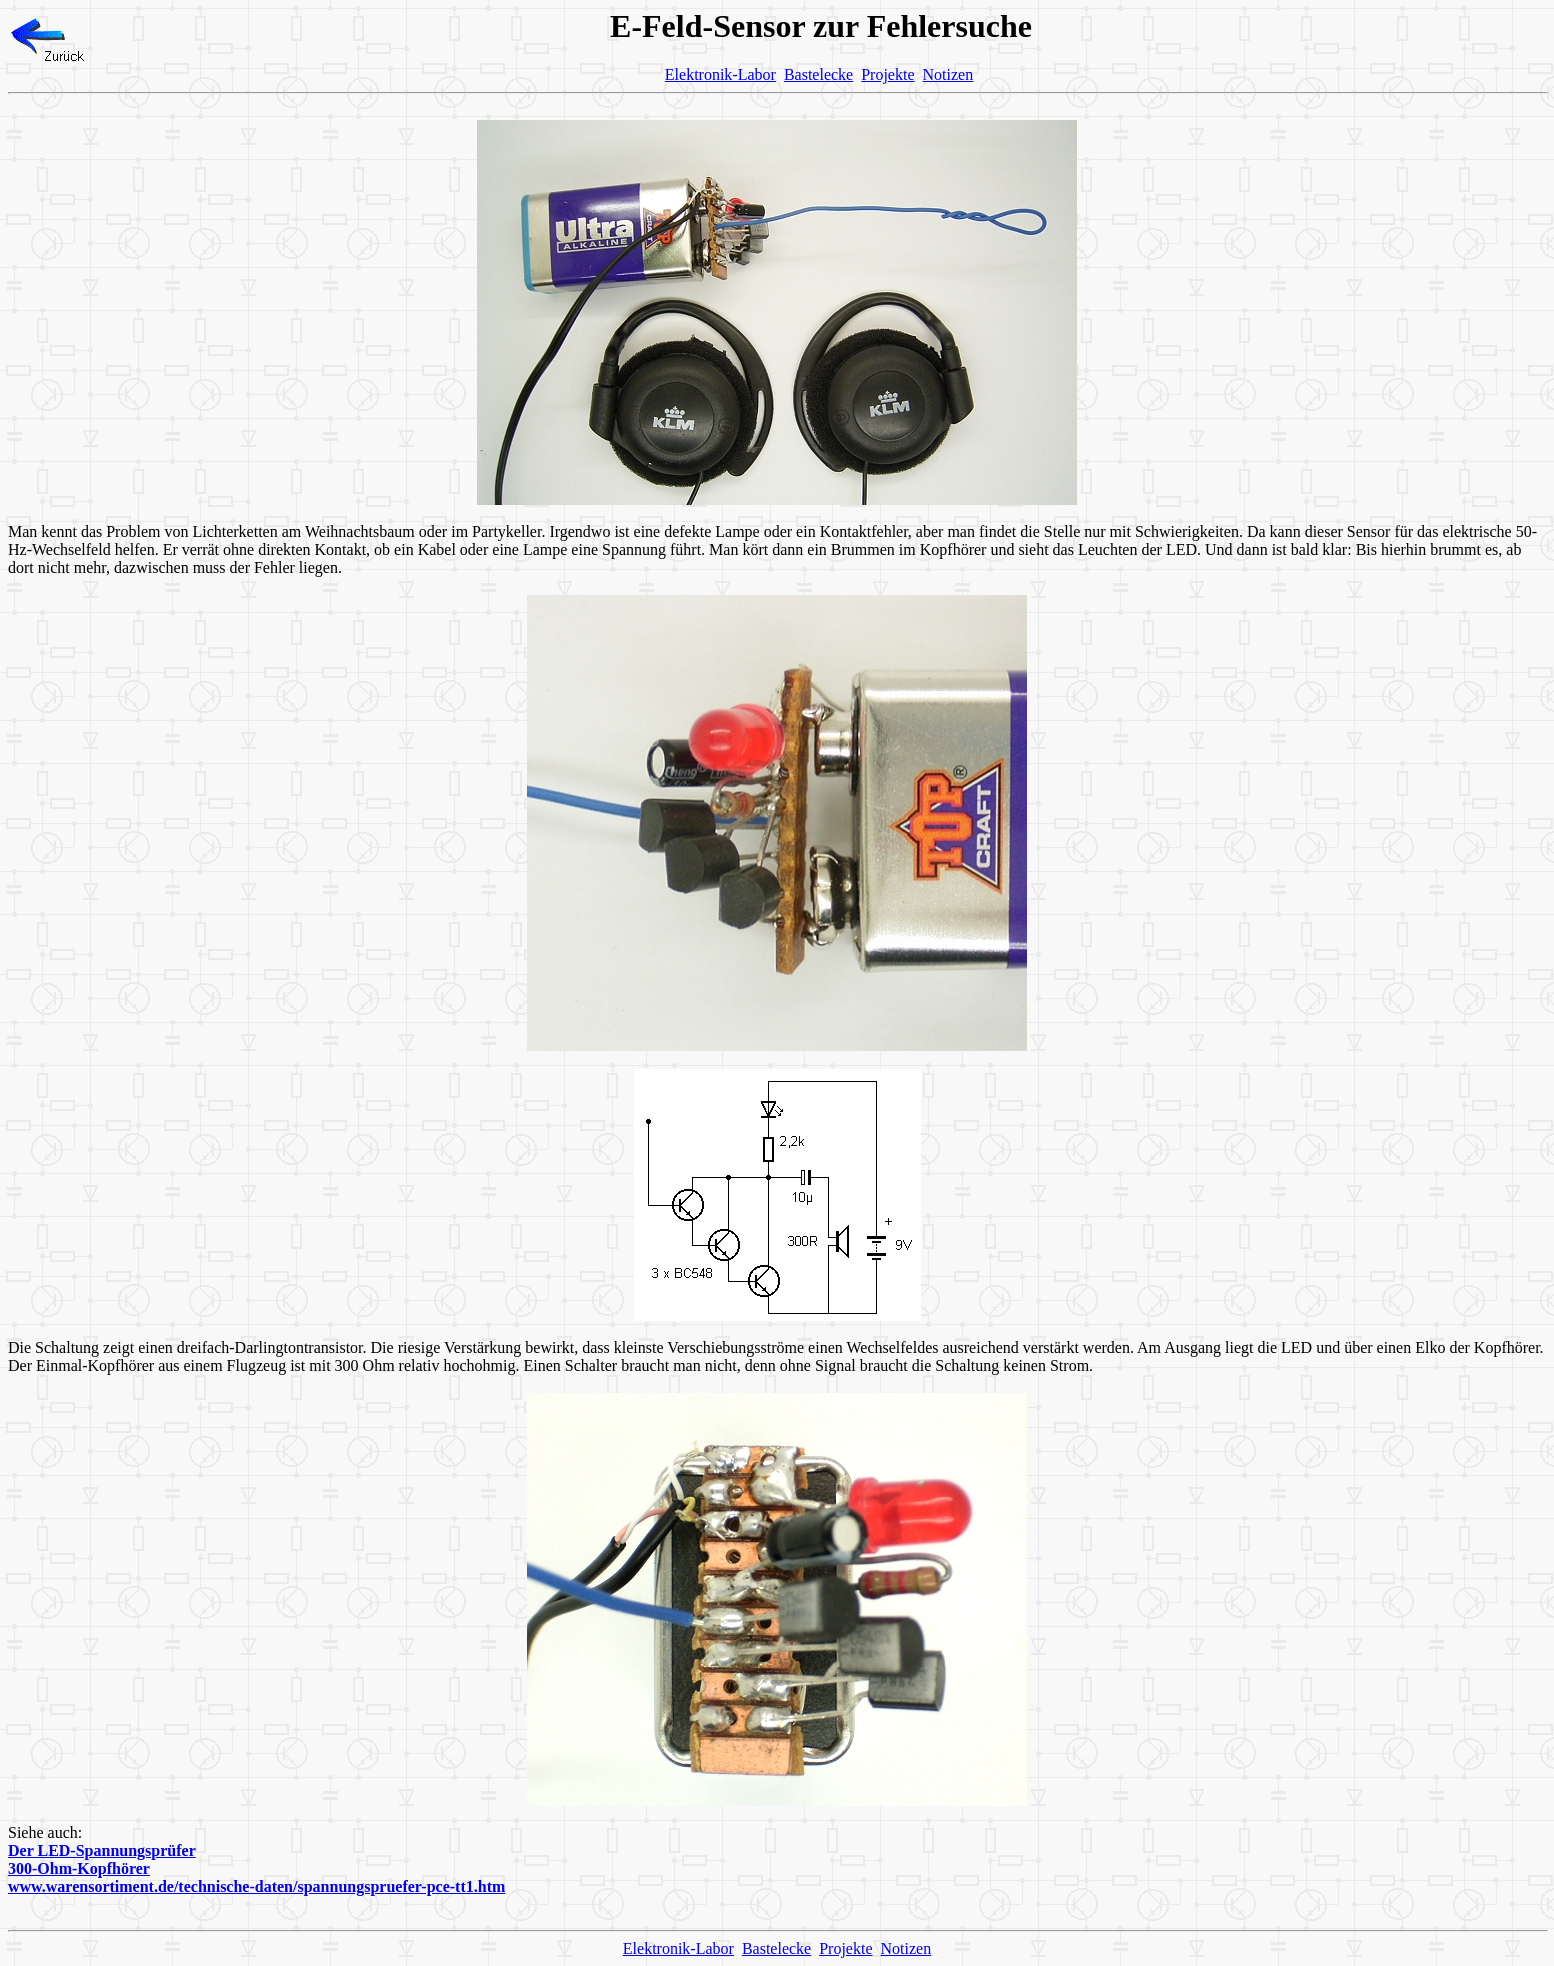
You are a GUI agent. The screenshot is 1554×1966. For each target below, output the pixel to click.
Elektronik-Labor (720, 74)
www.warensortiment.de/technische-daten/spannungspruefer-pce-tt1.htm (256, 1886)
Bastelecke (818, 74)
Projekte (887, 74)
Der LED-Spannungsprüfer (102, 1850)
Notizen (948, 74)
